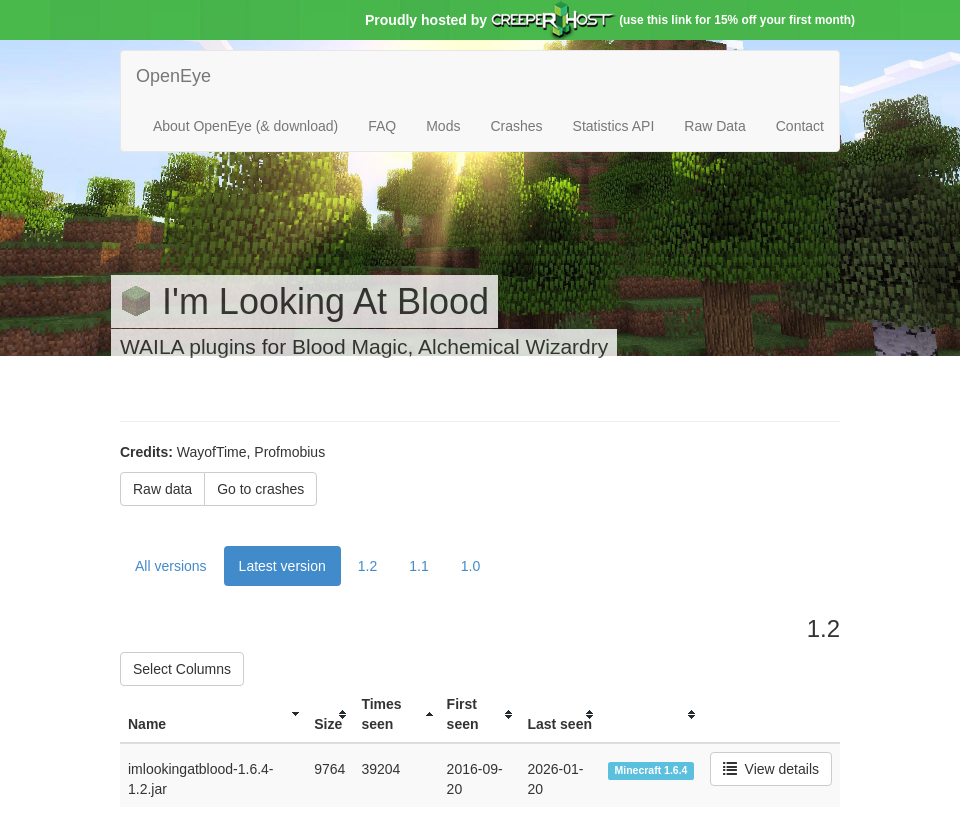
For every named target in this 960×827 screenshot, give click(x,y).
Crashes (516, 126)
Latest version (282, 566)
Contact (800, 126)
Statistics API (614, 126)
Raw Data (714, 126)
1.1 (418, 566)
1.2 (367, 566)
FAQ (382, 126)
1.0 (470, 566)
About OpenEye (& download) (245, 126)
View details (771, 769)
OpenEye (173, 76)
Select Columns (182, 669)
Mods (443, 126)
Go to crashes (260, 489)
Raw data (162, 489)
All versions (171, 566)
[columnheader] (213, 714)
